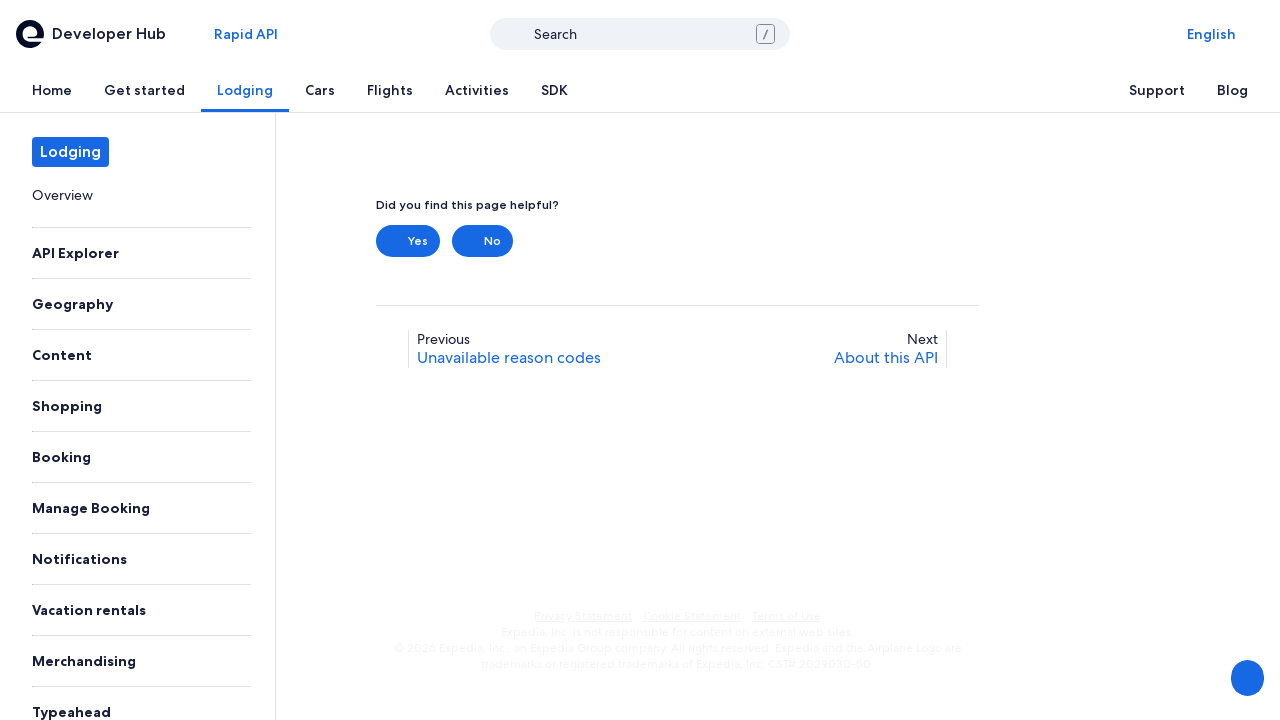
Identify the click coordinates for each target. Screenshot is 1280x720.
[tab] (52, 90)
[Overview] (137, 195)
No (482, 241)
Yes (408, 241)
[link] (137, 195)
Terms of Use (786, 616)
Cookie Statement (692, 616)
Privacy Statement (583, 616)
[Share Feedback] (1246, 678)
